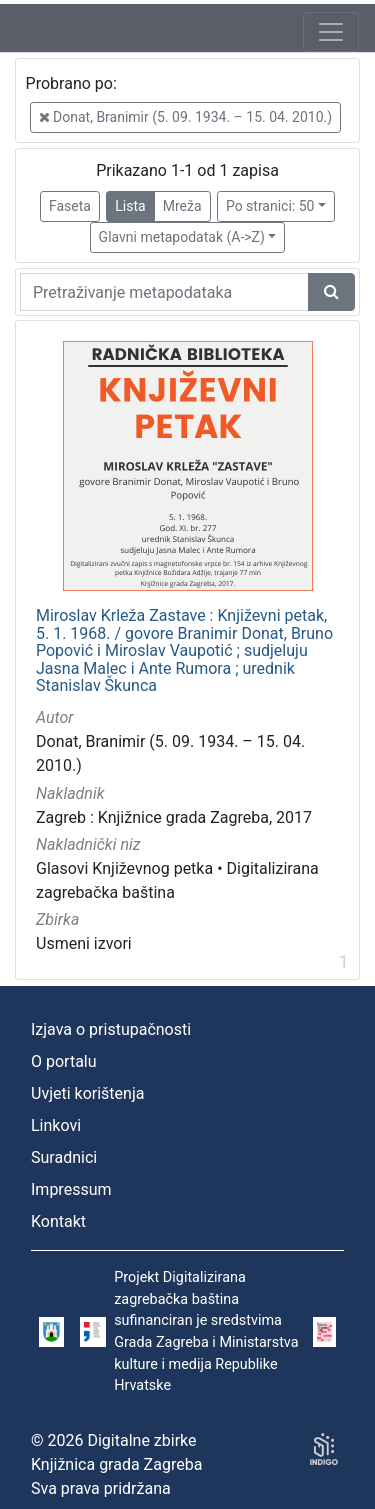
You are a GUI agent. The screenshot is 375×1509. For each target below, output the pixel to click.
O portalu (64, 1061)
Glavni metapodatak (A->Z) (182, 237)
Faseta (70, 206)
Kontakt (58, 1221)
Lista (130, 206)
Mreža (182, 206)
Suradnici (64, 1157)
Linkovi (56, 1125)
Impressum (71, 1189)
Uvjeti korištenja (87, 1093)
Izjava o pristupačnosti (111, 1029)
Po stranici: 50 (270, 206)
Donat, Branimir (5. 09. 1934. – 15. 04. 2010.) (186, 117)
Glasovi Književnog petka (124, 868)
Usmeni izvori (84, 943)
